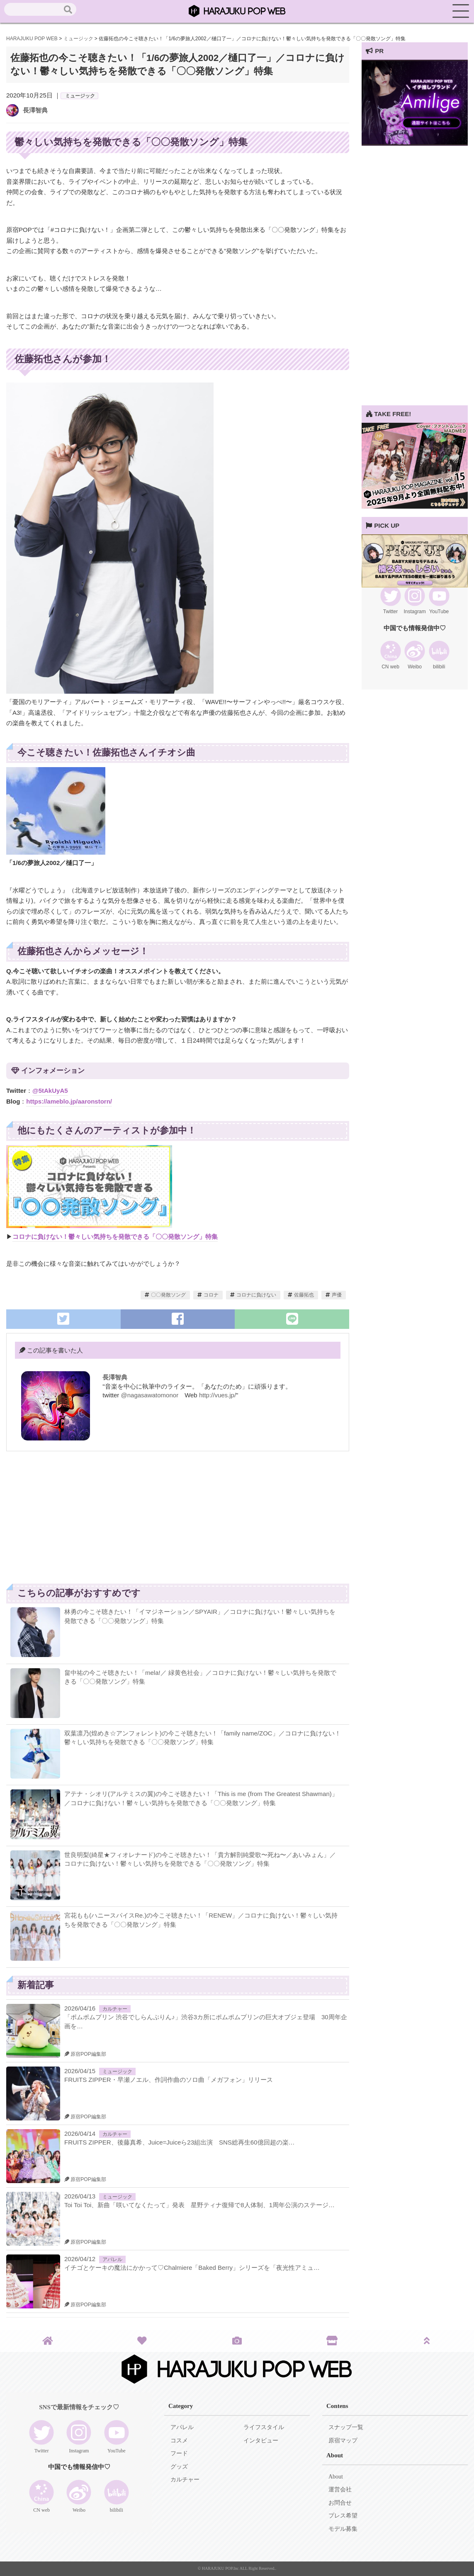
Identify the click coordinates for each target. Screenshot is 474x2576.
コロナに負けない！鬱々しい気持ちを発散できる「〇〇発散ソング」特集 (115, 1236)
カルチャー (114, 2009)
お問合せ (340, 2503)
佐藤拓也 (304, 1295)
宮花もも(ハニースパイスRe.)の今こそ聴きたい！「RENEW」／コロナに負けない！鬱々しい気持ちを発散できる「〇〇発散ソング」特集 (201, 1920)
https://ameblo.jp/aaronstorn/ (69, 1101)
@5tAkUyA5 (50, 1090)
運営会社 (340, 2489)
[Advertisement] (92, 1522)
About (335, 2477)
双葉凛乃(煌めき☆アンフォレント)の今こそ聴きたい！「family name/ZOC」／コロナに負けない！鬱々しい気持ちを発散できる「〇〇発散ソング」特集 (202, 1737)
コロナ (211, 1295)
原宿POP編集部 (85, 2054)
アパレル (112, 2259)
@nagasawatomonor (150, 1395)
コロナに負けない (256, 1295)
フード (179, 2453)
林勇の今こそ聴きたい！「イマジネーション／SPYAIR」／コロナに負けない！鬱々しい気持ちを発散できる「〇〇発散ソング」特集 (199, 1616)
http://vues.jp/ (217, 1395)
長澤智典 (35, 110)
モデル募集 (342, 2529)
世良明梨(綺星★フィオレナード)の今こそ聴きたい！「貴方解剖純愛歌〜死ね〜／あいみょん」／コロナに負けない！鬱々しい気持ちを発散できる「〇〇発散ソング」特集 (200, 1859)
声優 (337, 1295)
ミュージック (80, 96)
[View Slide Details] (415, 143)
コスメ (179, 2440)
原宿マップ (342, 2440)
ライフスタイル (263, 2427)
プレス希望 (342, 2516)
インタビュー (260, 2440)
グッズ (179, 2467)
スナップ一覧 (345, 2427)
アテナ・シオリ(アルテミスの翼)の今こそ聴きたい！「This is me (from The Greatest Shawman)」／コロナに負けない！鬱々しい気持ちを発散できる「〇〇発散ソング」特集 (201, 1798)
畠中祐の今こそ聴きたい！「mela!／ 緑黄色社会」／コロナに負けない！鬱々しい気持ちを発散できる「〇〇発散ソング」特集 (200, 1677)
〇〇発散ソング (168, 1295)
